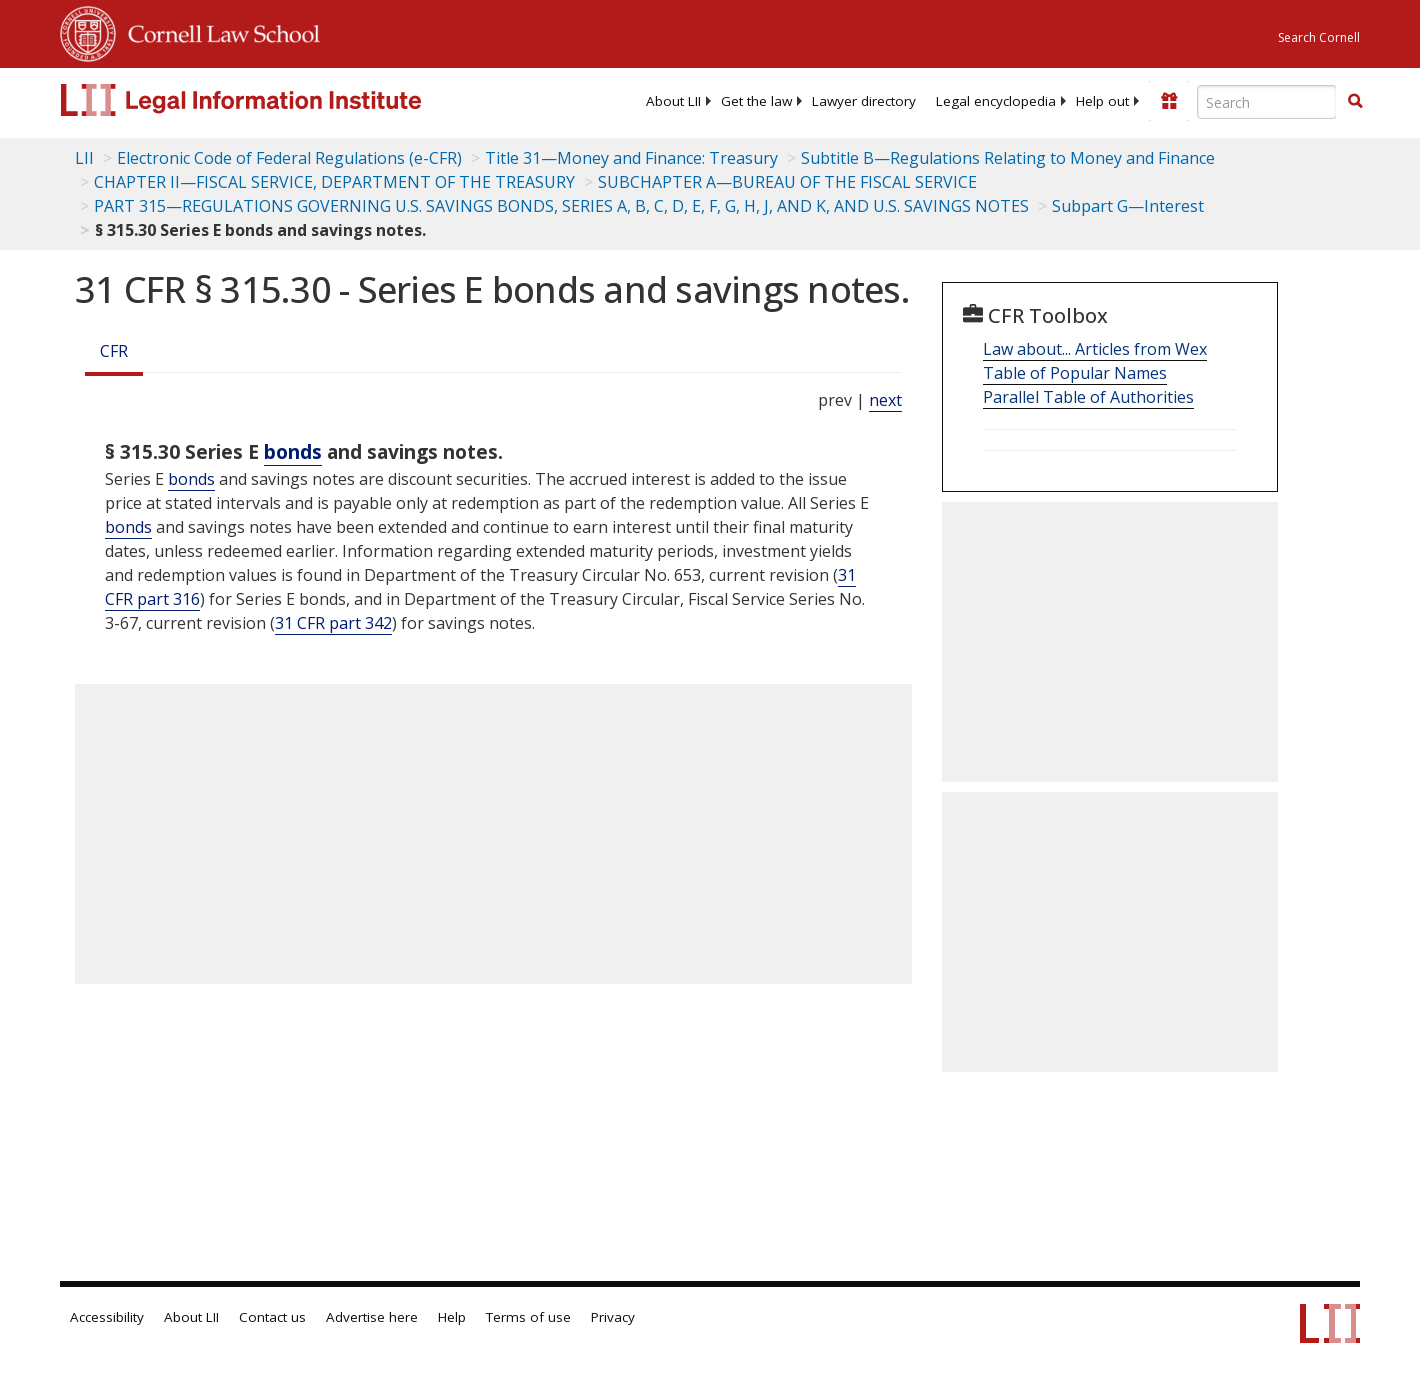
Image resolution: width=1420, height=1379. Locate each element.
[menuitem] (673, 101)
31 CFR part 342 (333, 623)
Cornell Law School (218, 31)
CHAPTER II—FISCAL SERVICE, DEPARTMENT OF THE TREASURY (334, 182)
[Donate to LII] (1169, 101)
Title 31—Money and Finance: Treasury (631, 158)
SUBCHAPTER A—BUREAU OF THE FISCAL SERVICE (787, 182)
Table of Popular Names (1075, 373)
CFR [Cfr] (114, 351)
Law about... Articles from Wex (1095, 349)
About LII (673, 101)
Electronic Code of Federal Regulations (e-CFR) (289, 158)
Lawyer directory (864, 101)
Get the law (756, 101)
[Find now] (1355, 102)
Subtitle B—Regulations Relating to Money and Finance (1008, 158)
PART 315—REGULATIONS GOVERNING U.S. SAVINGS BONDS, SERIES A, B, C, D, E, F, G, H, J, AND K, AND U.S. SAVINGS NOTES (561, 206)
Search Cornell (1319, 37)
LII (84, 158)
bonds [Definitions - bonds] (293, 451)
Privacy (613, 1317)
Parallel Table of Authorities (1088, 397)
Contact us (272, 1317)
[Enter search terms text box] (1267, 102)
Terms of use (528, 1317)
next (885, 400)
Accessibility (107, 1317)
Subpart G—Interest (1128, 206)
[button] (1355, 101)
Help (452, 1317)
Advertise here (372, 1317)
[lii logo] (285, 100)
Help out (1102, 101)
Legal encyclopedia (996, 101)
